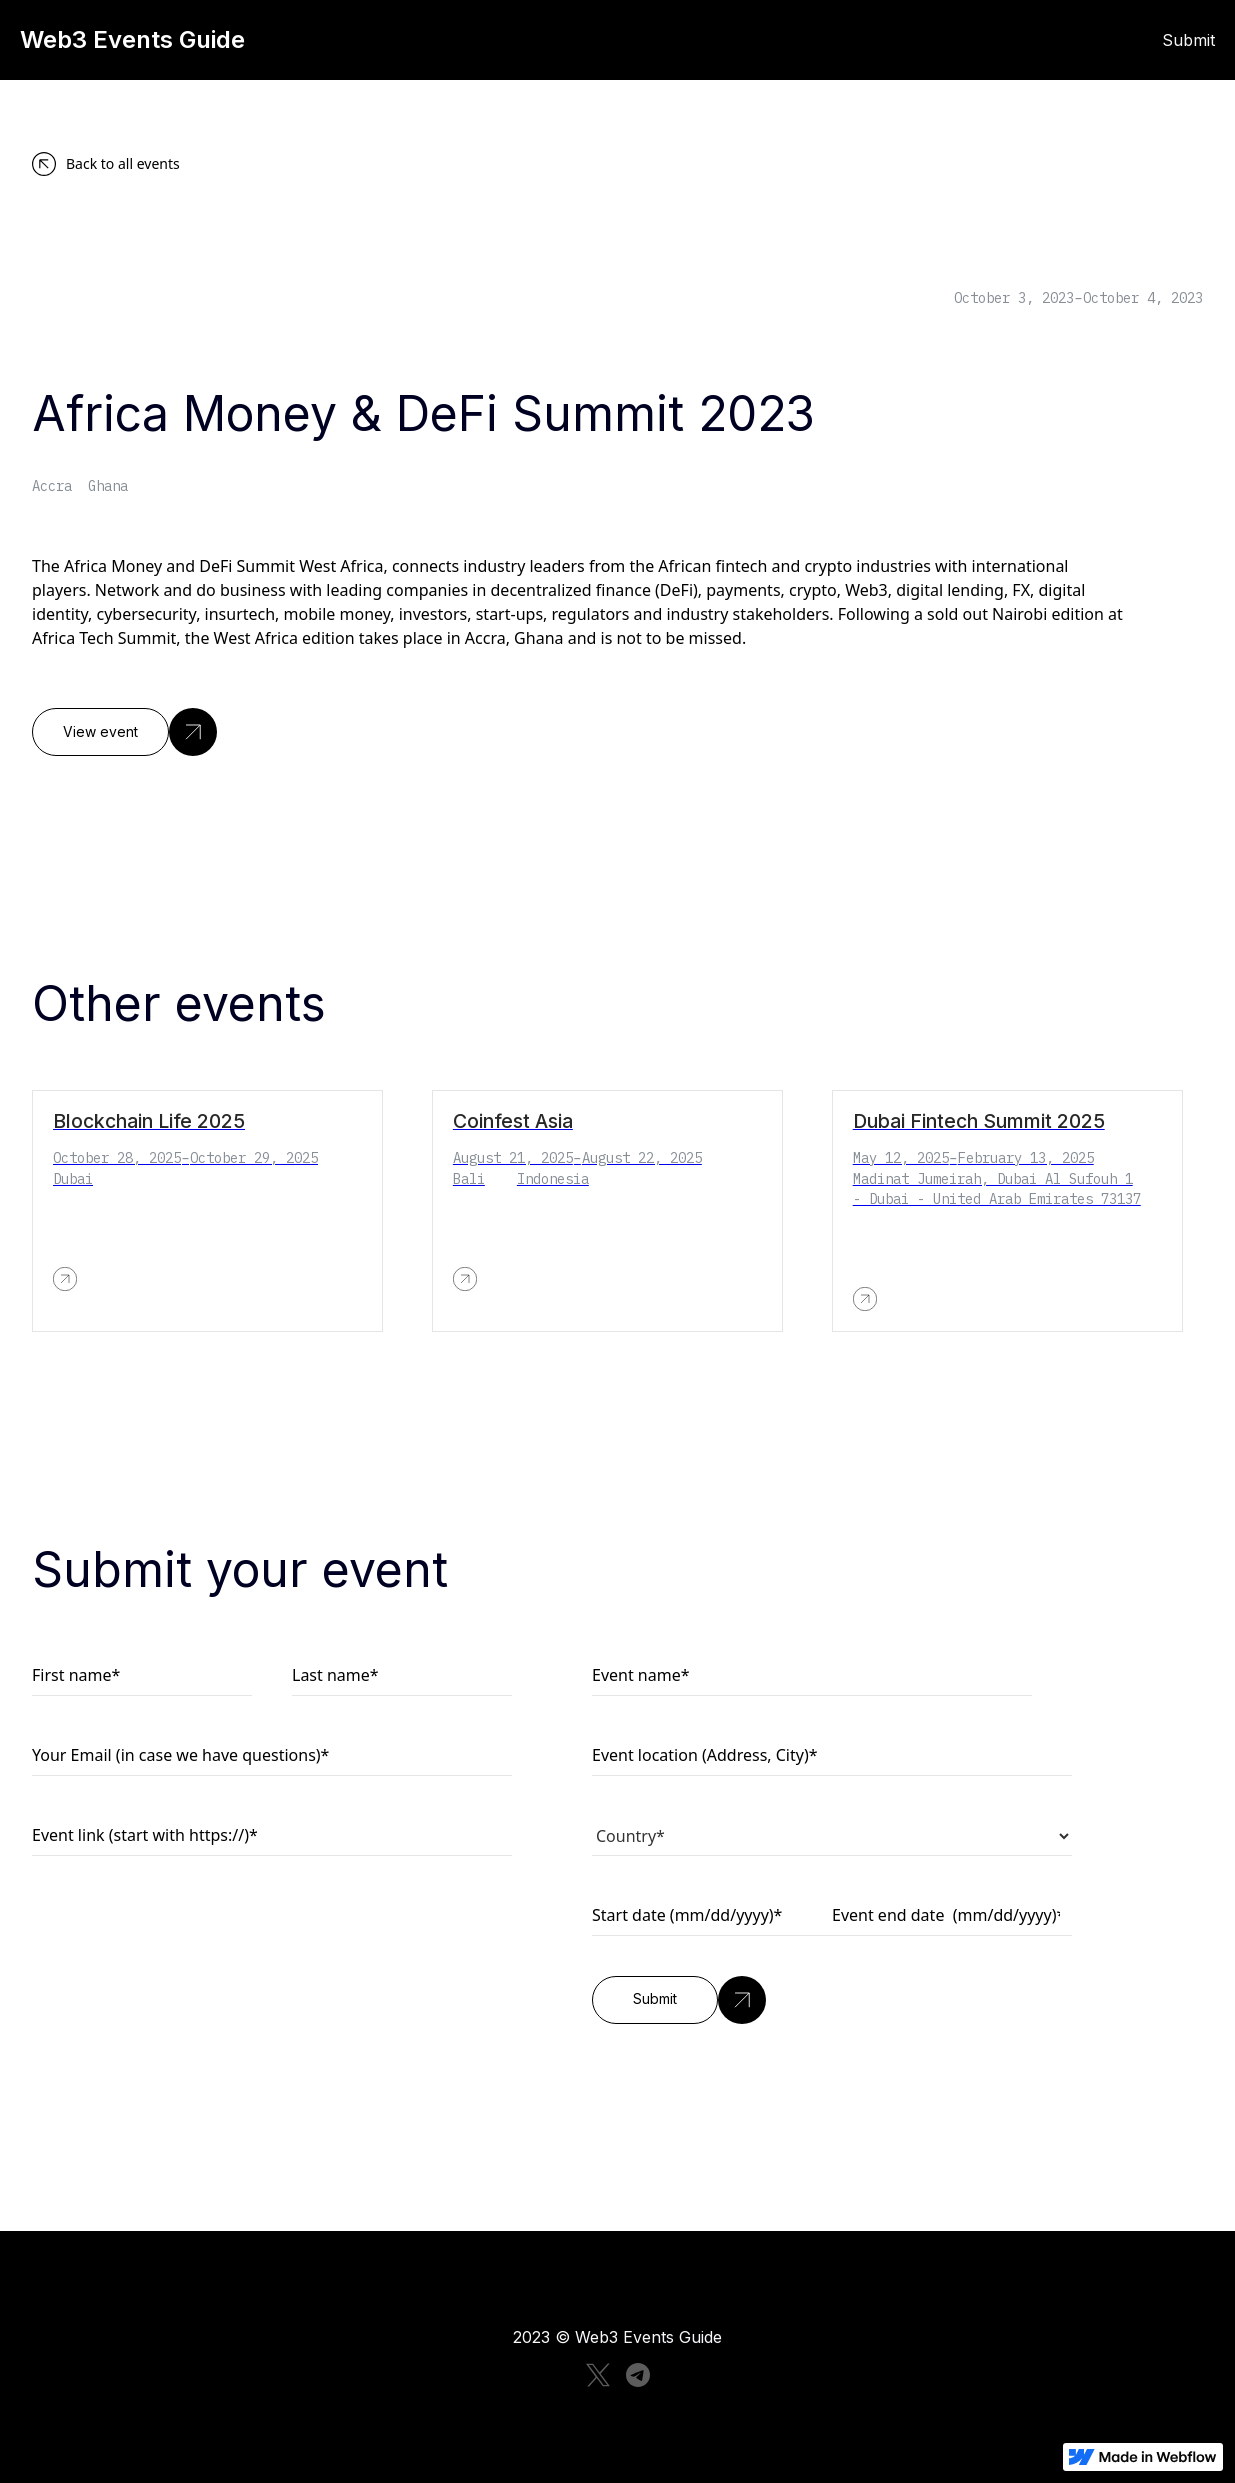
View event (100, 732)
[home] (329, 40)
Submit (1189, 40)
